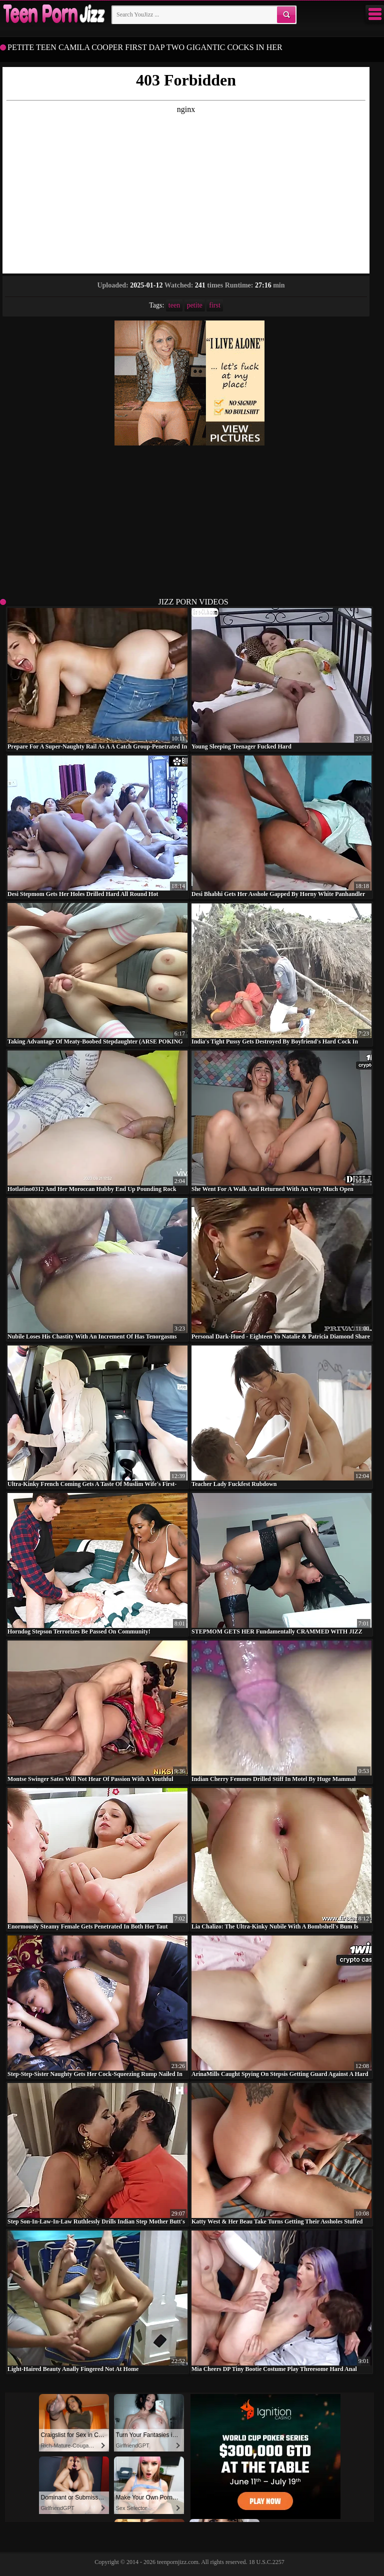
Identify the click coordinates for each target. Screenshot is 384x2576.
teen (174, 305)
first (214, 305)
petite (194, 305)
